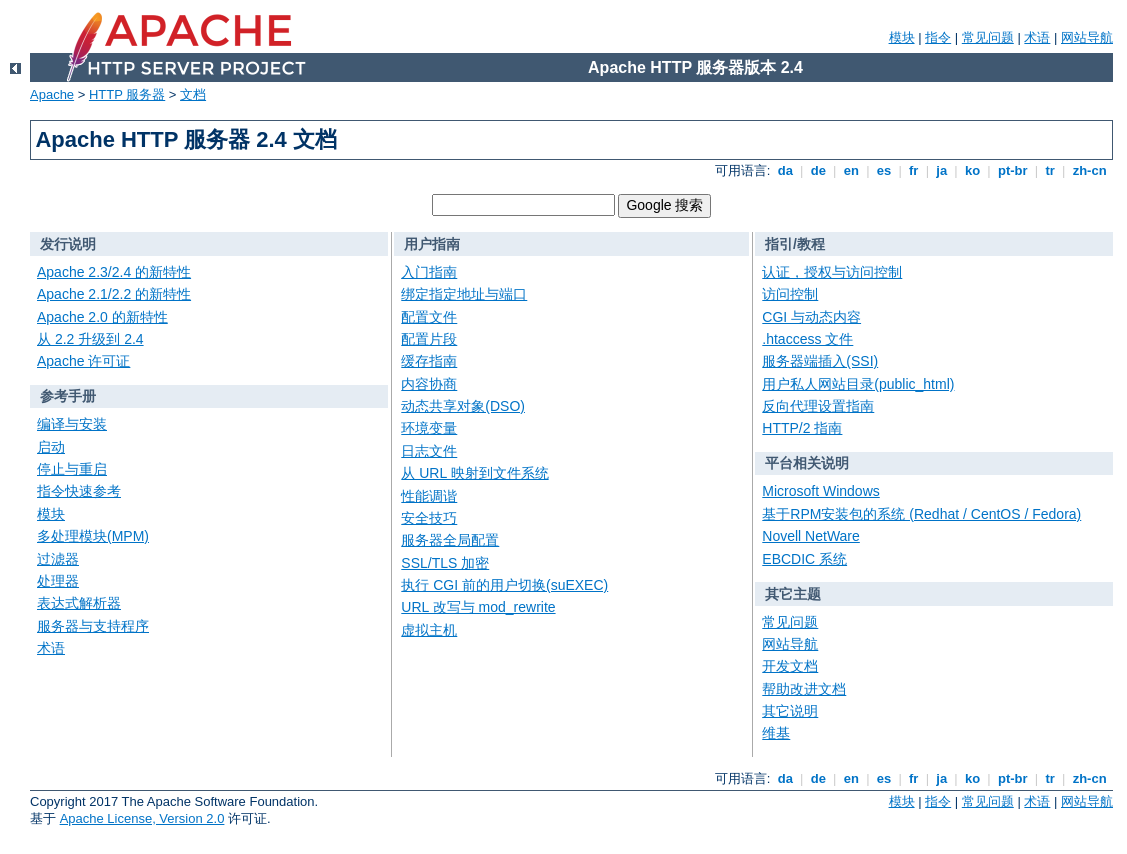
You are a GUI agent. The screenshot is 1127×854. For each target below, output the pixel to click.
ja (942, 170)
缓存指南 (429, 361)
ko (972, 170)
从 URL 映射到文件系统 (474, 473)
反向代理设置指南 (818, 406)
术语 (1037, 37)
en (851, 170)
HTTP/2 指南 (802, 428)
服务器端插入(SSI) (820, 361)
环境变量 (429, 428)
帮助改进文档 (804, 689)
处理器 (58, 581)
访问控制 (790, 294)
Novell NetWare (811, 536)
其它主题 (793, 594)
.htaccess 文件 (807, 339)
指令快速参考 (79, 491)
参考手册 (68, 396)
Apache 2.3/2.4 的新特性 (114, 272)
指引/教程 (795, 244)
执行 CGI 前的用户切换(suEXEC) (504, 585)
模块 (902, 37)
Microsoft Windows (820, 491)
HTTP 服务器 (127, 94)
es (884, 170)
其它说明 (790, 711)
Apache (52, 94)
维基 (776, 733)
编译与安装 (72, 424)
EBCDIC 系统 (804, 559)
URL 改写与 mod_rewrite (478, 607)
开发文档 (790, 666)
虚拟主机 (429, 630)
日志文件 (429, 451)
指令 (938, 37)
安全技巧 (429, 518)
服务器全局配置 (450, 540)
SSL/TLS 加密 (445, 563)
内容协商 (429, 384)
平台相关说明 (807, 463)
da (785, 170)
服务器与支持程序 (93, 626)
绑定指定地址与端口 (464, 294)
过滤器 (58, 559)
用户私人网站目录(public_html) (858, 384)
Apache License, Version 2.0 (142, 818)
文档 (193, 94)
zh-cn (1089, 170)
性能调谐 (429, 496)
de (818, 170)
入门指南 (429, 272)
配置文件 (429, 317)
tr (1050, 170)
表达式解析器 (79, 603)
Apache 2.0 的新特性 (102, 317)
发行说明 (68, 244)
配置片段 (429, 339)
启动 (51, 447)
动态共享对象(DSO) (463, 406)
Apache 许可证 (83, 361)
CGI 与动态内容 (811, 317)
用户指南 (432, 244)
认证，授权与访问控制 (832, 272)
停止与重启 (72, 469)
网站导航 (1087, 37)
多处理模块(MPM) (93, 536)
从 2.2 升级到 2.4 (90, 339)
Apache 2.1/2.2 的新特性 (114, 294)
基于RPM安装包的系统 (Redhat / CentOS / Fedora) (921, 514)
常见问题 (988, 37)
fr (913, 170)
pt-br (1012, 170)
